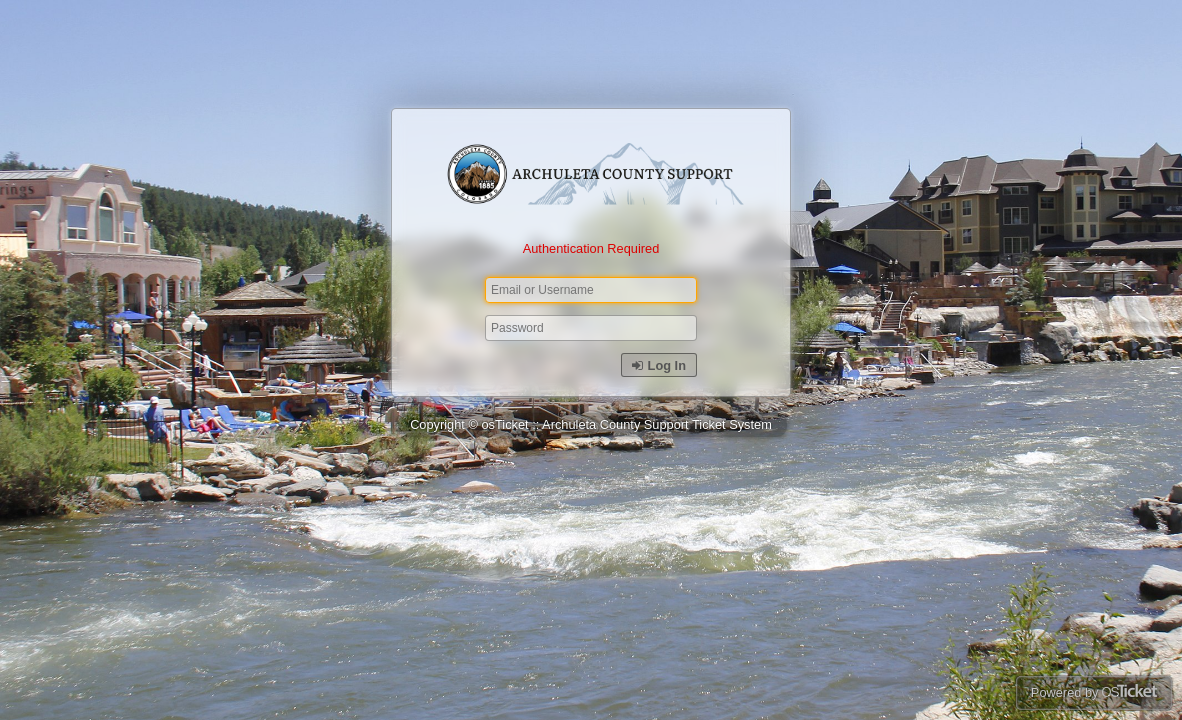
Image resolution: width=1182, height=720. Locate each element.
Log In (659, 365)
